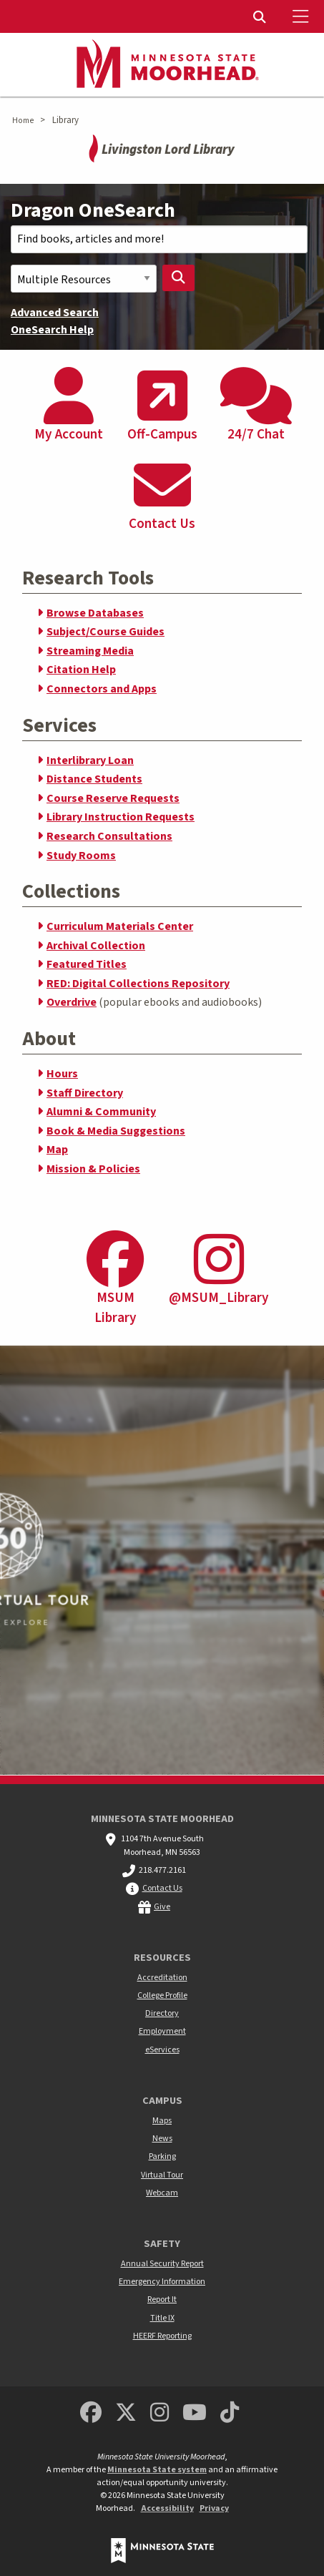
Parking (162, 2156)
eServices (162, 2050)
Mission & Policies (93, 1169)
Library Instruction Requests (120, 817)
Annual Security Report (162, 2264)
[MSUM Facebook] (91, 2413)
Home (23, 120)
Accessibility (167, 2508)
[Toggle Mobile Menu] (302, 16)
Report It (162, 2299)
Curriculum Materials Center (119, 926)
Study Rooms (81, 855)
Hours (62, 1074)
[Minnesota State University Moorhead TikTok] (229, 2413)
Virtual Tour (162, 2175)
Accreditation (162, 1978)
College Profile (162, 1995)
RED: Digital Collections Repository (138, 983)
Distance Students (94, 779)
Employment (162, 2031)
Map (57, 1149)
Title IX (162, 2318)
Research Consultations (109, 836)
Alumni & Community (101, 1112)
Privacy (214, 2508)
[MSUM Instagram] (159, 2413)
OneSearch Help (52, 330)
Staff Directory (84, 1093)
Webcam (162, 2193)
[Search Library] (178, 278)
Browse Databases (95, 613)
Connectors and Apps (101, 689)
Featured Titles (86, 964)
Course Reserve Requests (113, 798)
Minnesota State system (157, 2470)
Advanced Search (55, 312)
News (162, 2138)
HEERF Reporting (162, 2336)
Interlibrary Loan (90, 760)
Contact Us (162, 1888)
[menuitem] (261, 16)
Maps (162, 2121)
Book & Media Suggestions (115, 1131)
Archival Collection (95, 946)
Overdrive (71, 1002)
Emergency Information (162, 2282)
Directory (162, 2013)
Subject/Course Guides (105, 632)
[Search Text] (159, 239)
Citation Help (81, 669)
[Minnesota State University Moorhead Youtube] (194, 2413)
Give (162, 1907)
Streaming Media (90, 651)
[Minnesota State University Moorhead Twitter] (126, 2413)
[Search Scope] (84, 279)
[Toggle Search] (261, 16)
